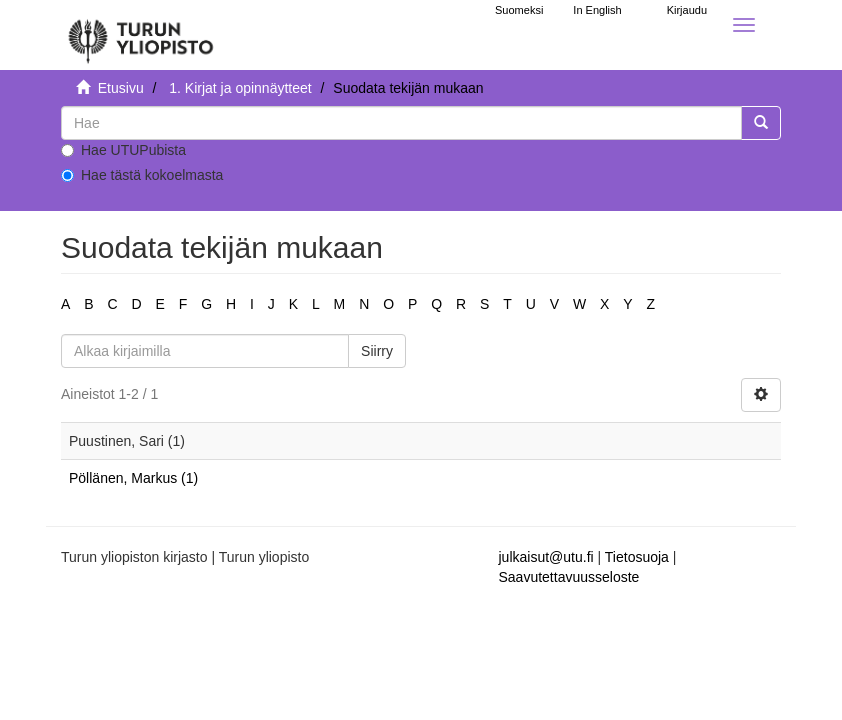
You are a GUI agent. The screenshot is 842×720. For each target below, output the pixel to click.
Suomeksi (519, 10)
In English (597, 10)
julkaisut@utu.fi (546, 557)
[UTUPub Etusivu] (141, 35)
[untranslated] (401, 123)
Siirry (377, 351)
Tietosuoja (637, 557)
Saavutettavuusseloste (569, 577)
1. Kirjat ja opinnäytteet (240, 88)
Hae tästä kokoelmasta (142, 175)
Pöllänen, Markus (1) (133, 478)
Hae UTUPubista (123, 150)
